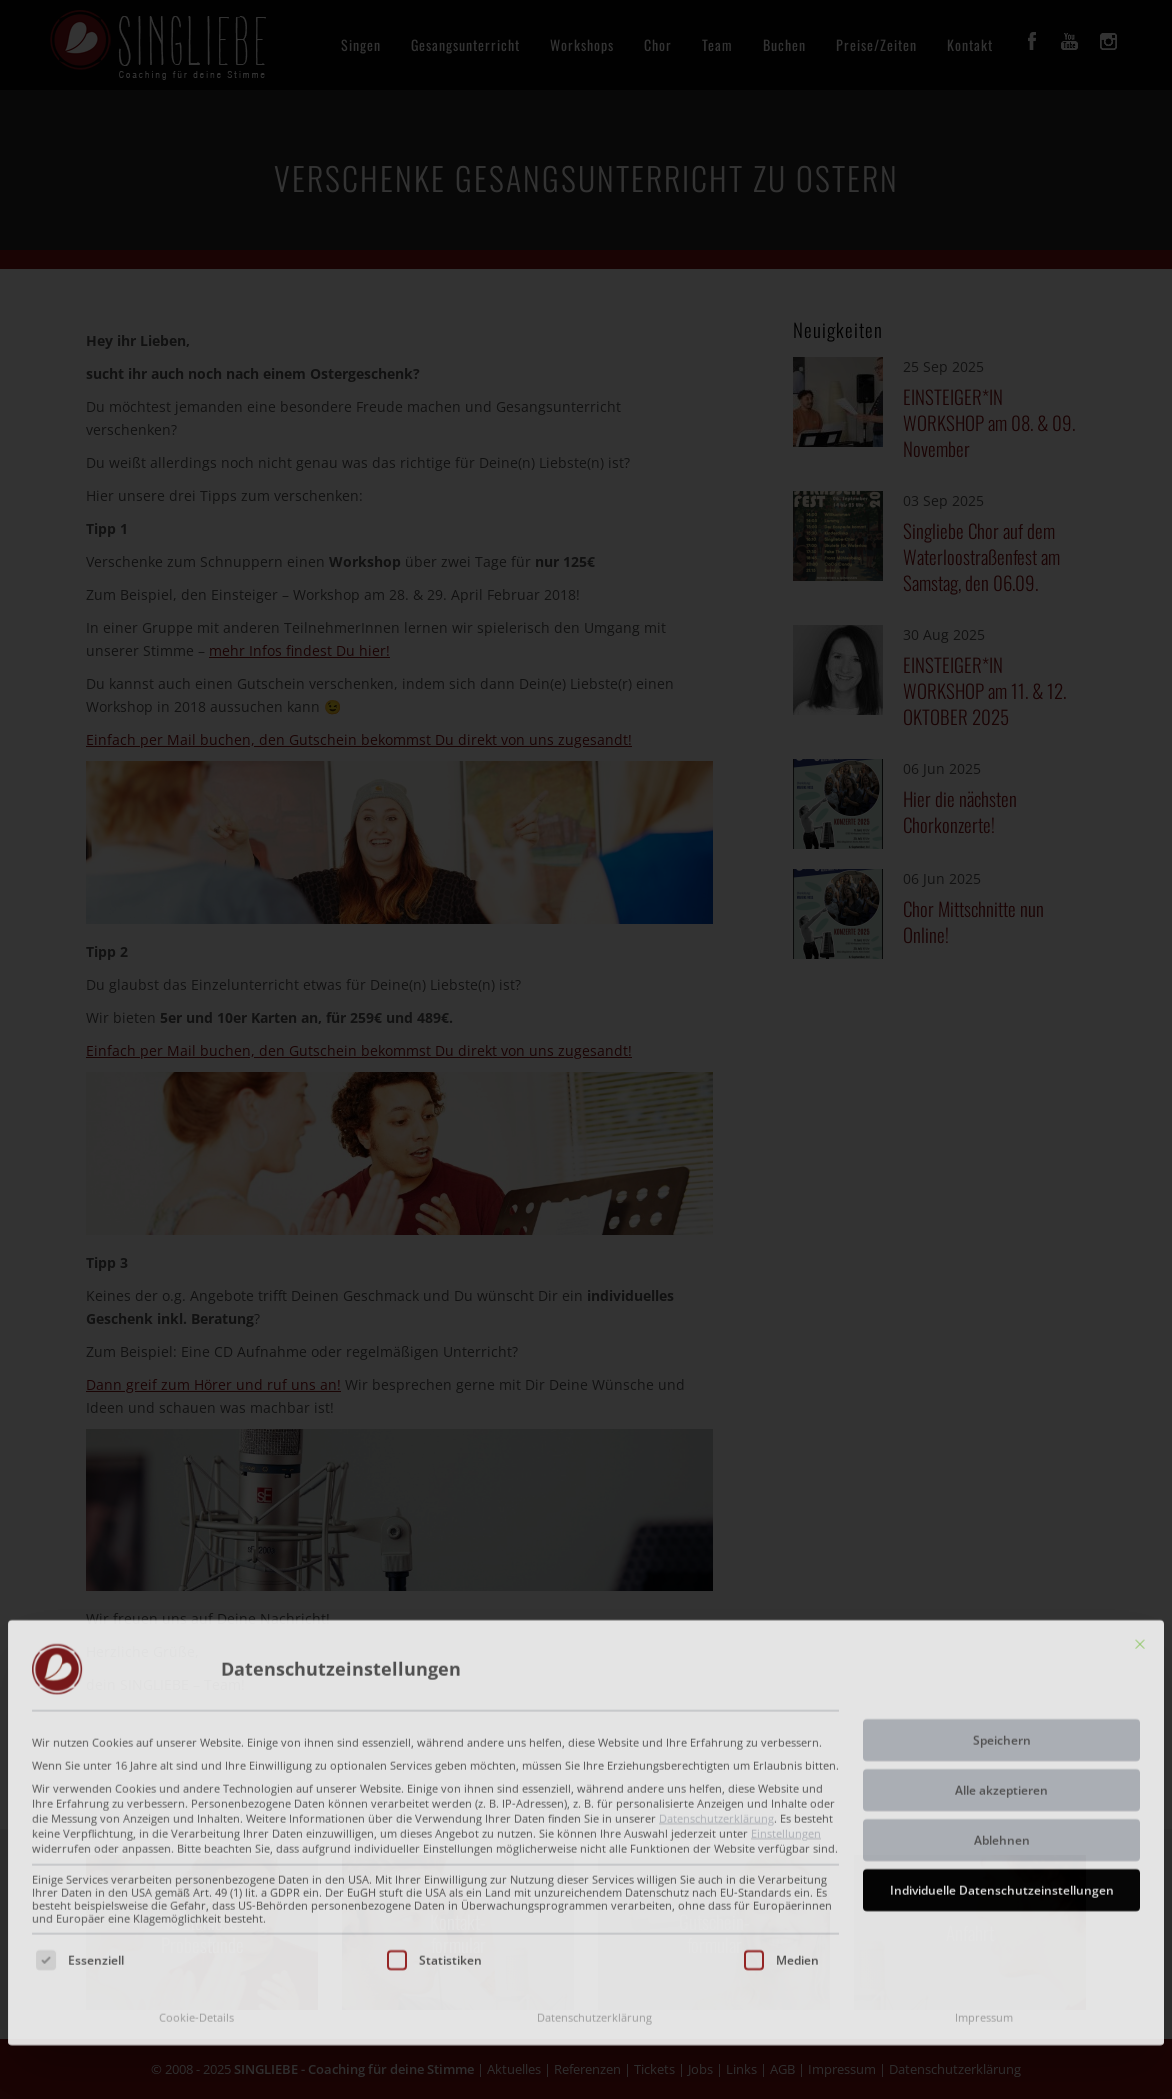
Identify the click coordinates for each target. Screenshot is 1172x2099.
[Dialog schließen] (1140, 1529)
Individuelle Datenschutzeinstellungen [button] (1002, 1775)
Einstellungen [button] (786, 1718)
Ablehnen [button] (1002, 1725)
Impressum (984, 1903)
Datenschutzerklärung (716, 1703)
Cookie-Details (196, 1903)
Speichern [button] (1002, 1625)
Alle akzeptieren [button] (1001, 1675)
